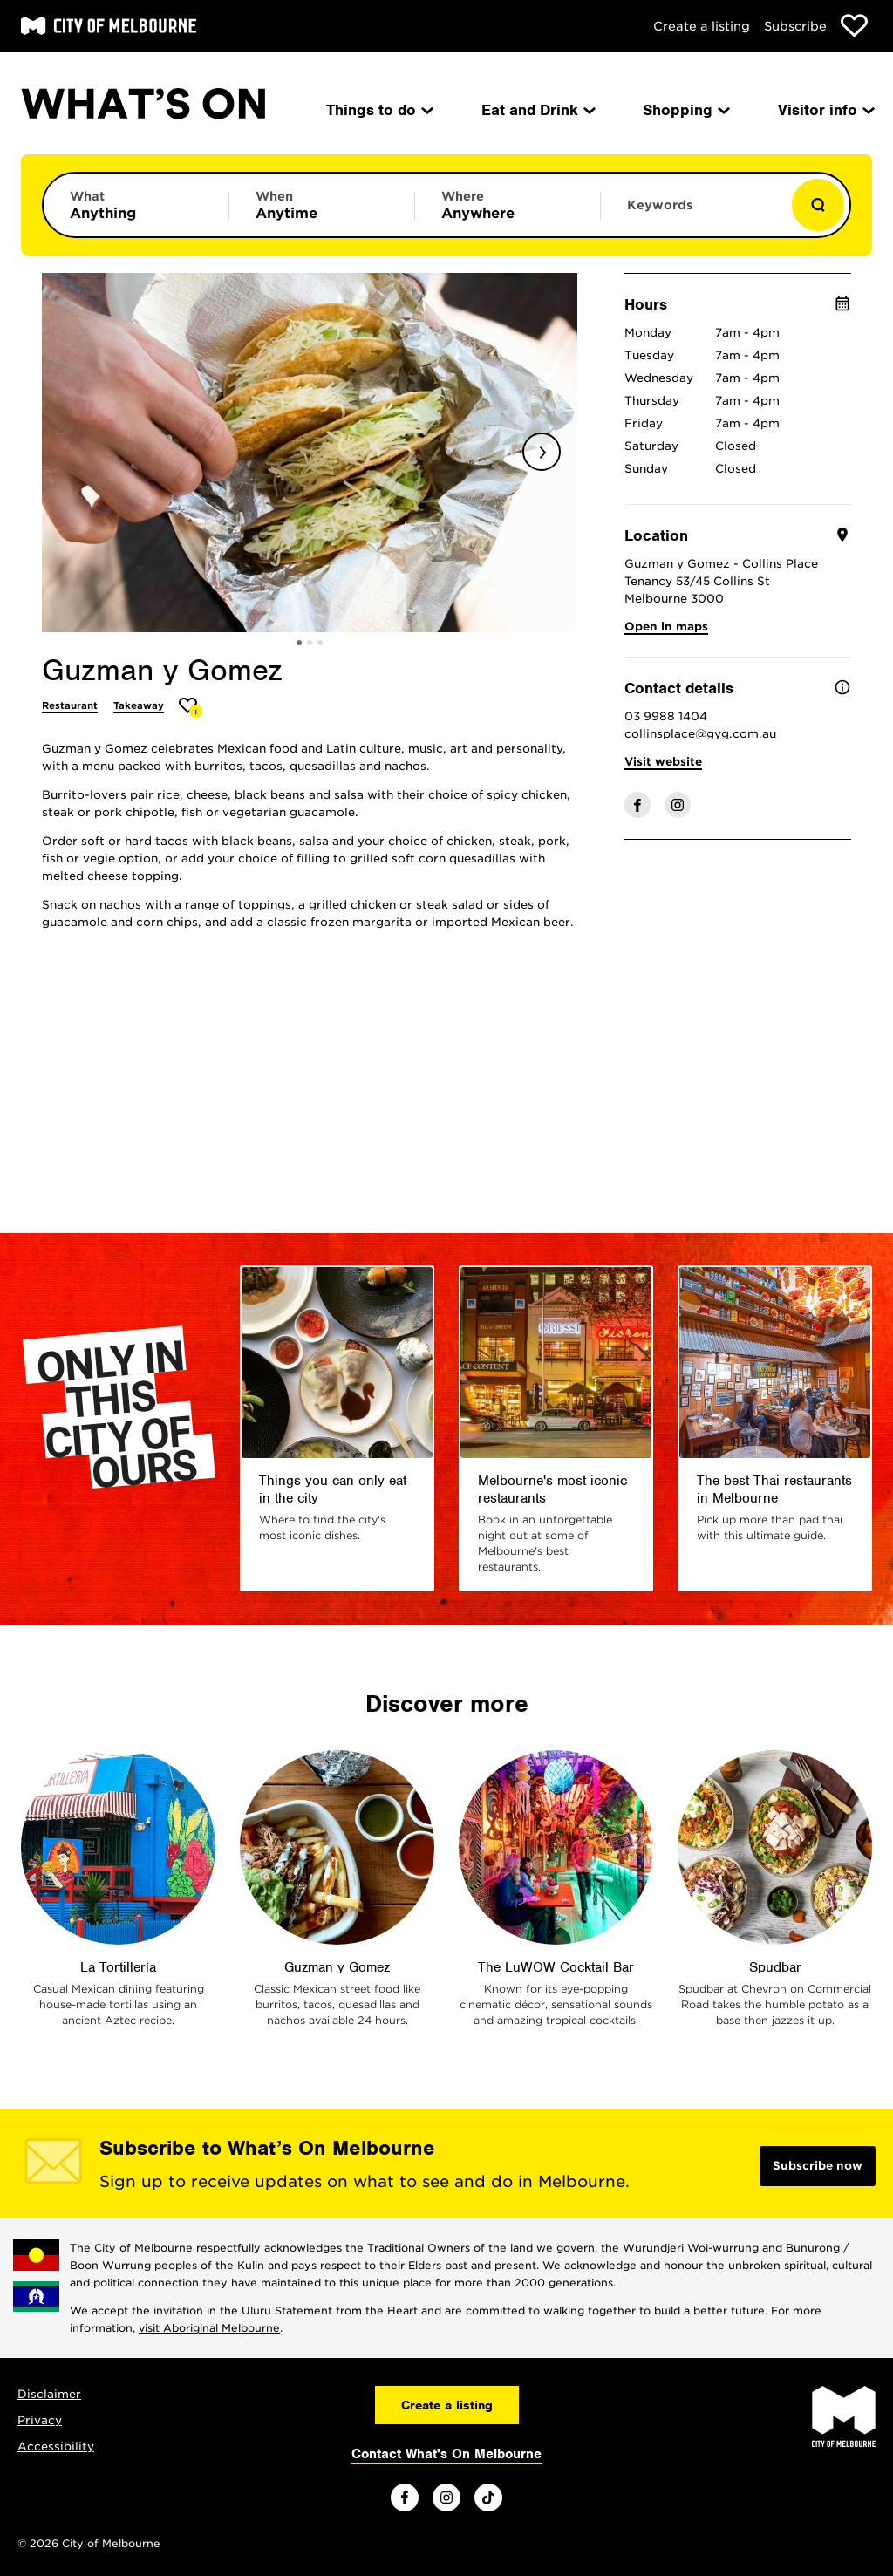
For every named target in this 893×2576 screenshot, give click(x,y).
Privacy (39, 2420)
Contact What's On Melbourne (446, 2454)
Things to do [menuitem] (378, 109)
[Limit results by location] (507, 205)
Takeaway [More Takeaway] (138, 705)
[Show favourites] (854, 25)
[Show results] (818, 205)
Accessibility (55, 2446)
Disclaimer (49, 2394)
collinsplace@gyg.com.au (700, 733)
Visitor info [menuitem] (825, 109)
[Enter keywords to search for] (693, 213)
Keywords (659, 205)
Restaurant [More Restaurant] (70, 705)
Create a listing (701, 26)
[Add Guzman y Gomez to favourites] (190, 708)
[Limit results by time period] (322, 205)
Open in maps (666, 626)
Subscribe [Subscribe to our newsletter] (795, 26)
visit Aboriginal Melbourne (209, 2327)
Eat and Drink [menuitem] (537, 109)
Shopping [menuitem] (685, 109)
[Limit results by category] (136, 205)
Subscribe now (817, 2165)
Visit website (663, 761)
